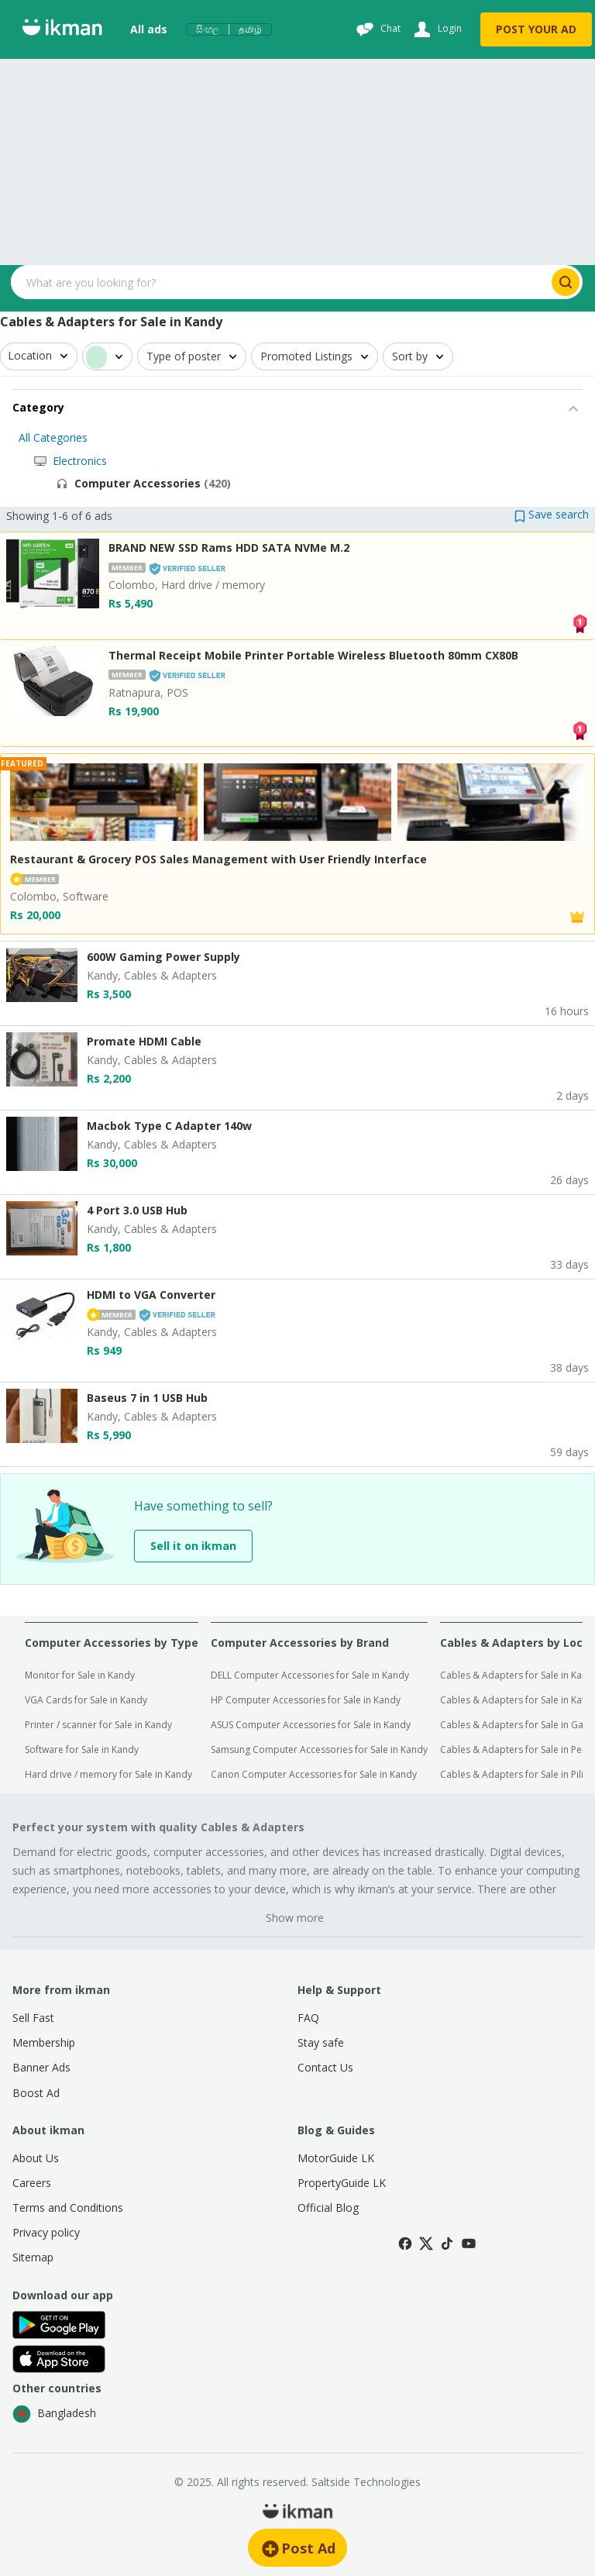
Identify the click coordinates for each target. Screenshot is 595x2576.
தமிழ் (250, 29)
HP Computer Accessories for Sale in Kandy (306, 1699)
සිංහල (207, 29)
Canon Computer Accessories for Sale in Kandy (314, 1774)
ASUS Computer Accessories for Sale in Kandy (311, 1724)
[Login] (436, 29)
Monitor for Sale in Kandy (80, 1675)
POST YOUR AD (536, 29)
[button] (551, 514)
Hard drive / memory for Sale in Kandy (108, 1774)
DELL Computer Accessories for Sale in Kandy (310, 1675)
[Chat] (377, 29)
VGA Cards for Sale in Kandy (86, 1699)
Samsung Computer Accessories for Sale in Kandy (319, 1749)
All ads (148, 29)
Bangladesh (54, 2414)
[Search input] (280, 282)
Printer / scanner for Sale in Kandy (98, 1724)
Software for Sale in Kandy (82, 1749)
